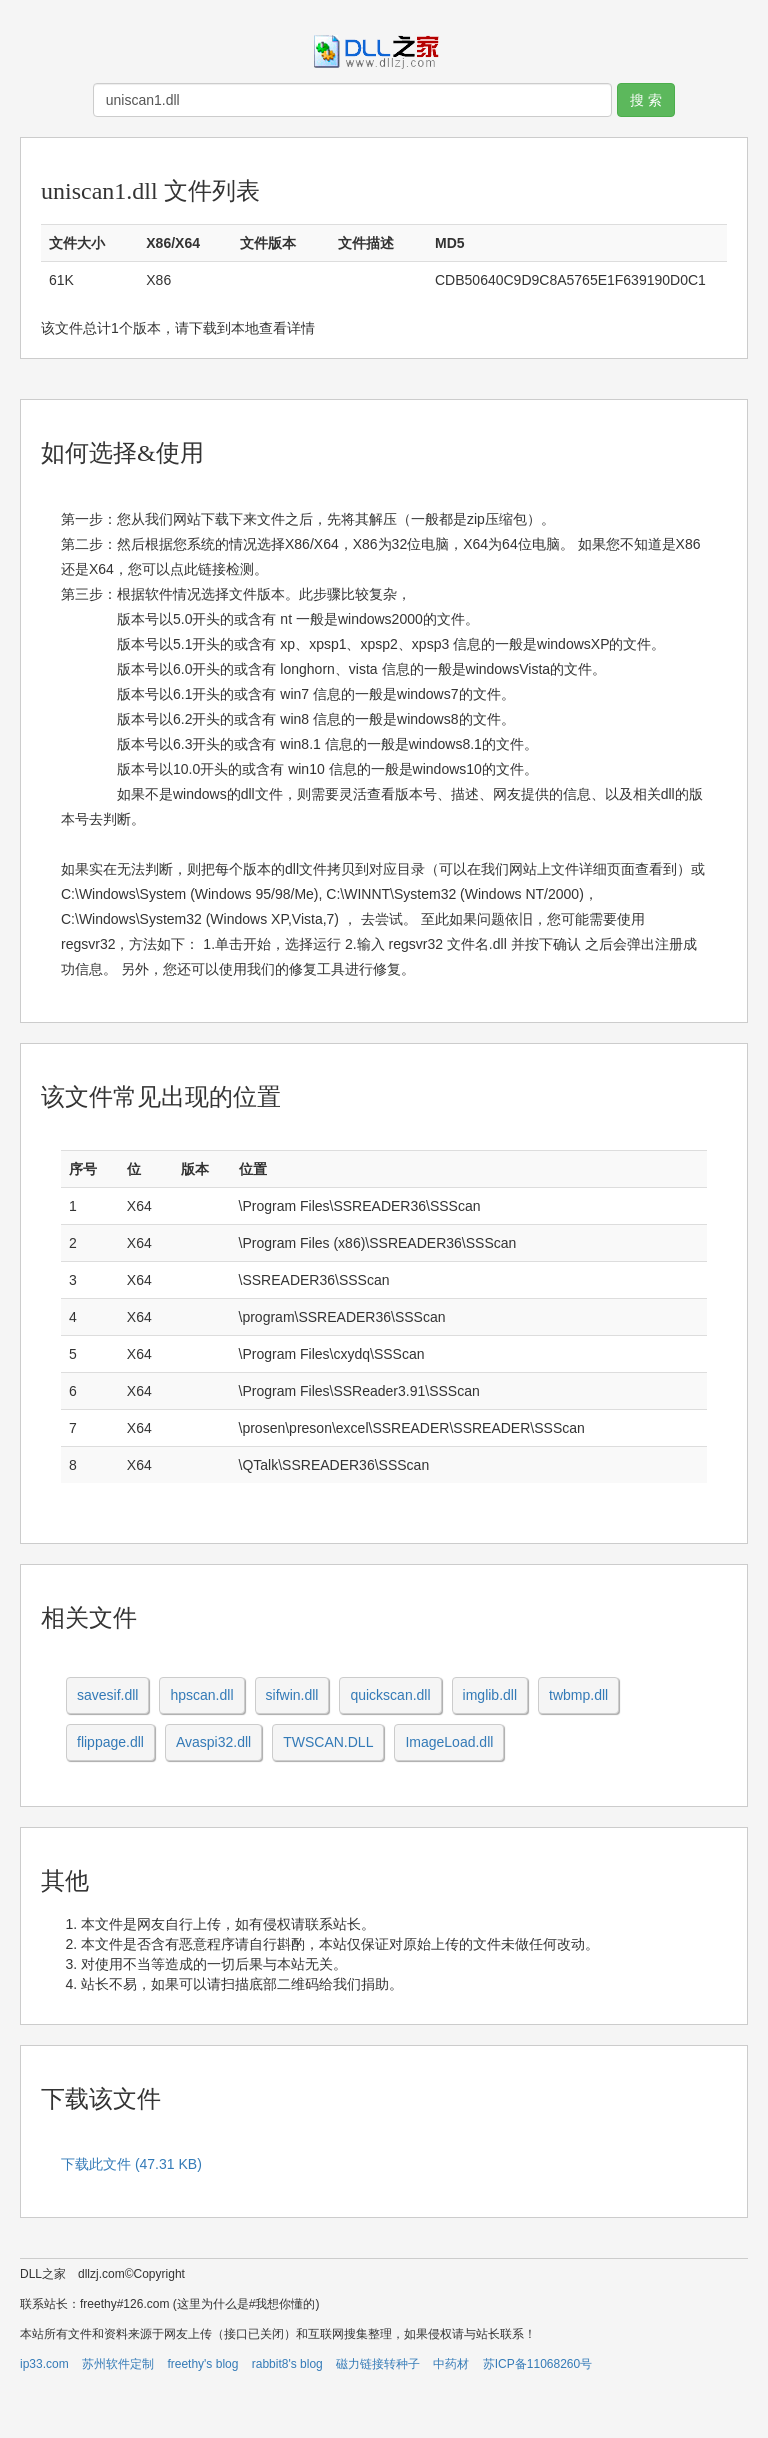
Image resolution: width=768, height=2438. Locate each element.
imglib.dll (490, 1695)
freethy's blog (202, 2364)
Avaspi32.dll (213, 1742)
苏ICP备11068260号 (537, 2364)
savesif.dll (107, 1695)
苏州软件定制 (118, 2364)
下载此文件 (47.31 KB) (131, 2164)
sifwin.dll (292, 1695)
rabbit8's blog (287, 2364)
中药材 (451, 2364)
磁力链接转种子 (378, 2364)
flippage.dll (110, 1742)
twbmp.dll (578, 1695)
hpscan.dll (201, 1695)
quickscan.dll (390, 1695)
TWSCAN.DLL (328, 1742)
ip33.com (44, 2364)
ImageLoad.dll (449, 1742)
